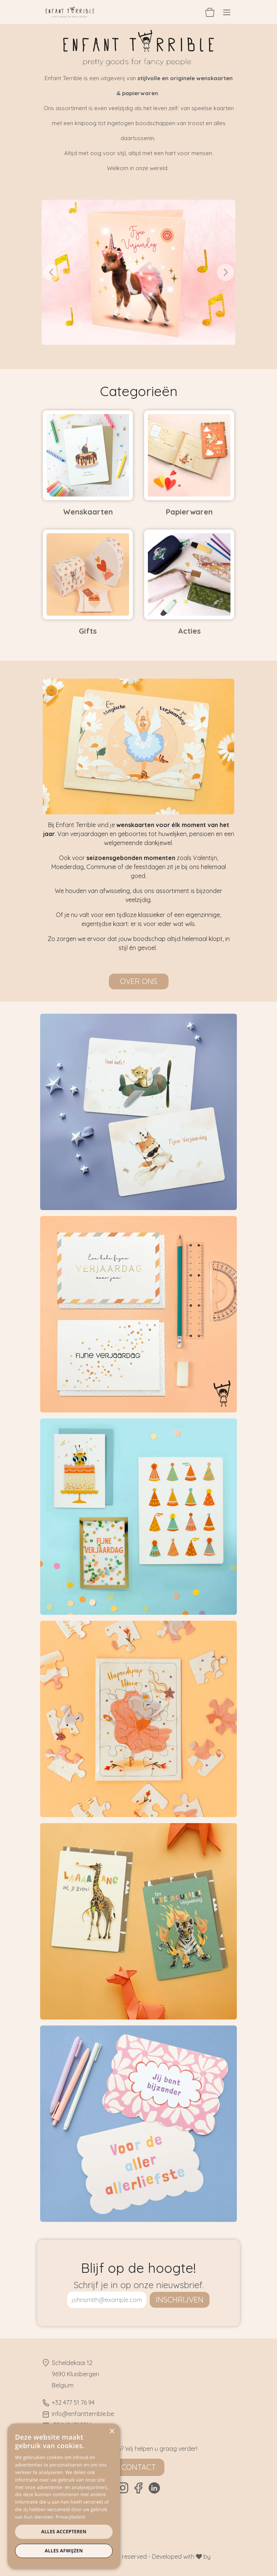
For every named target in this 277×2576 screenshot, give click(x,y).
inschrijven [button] (179, 2299)
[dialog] (64, 2496)
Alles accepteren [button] (64, 2531)
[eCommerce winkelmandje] (209, 12)
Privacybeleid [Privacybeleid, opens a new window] (70, 2517)
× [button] (111, 2431)
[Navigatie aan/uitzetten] (226, 12)
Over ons (138, 981)
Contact (138, 2467)
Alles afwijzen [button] (64, 2551)
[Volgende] (225, 272)
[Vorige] (51, 272)
